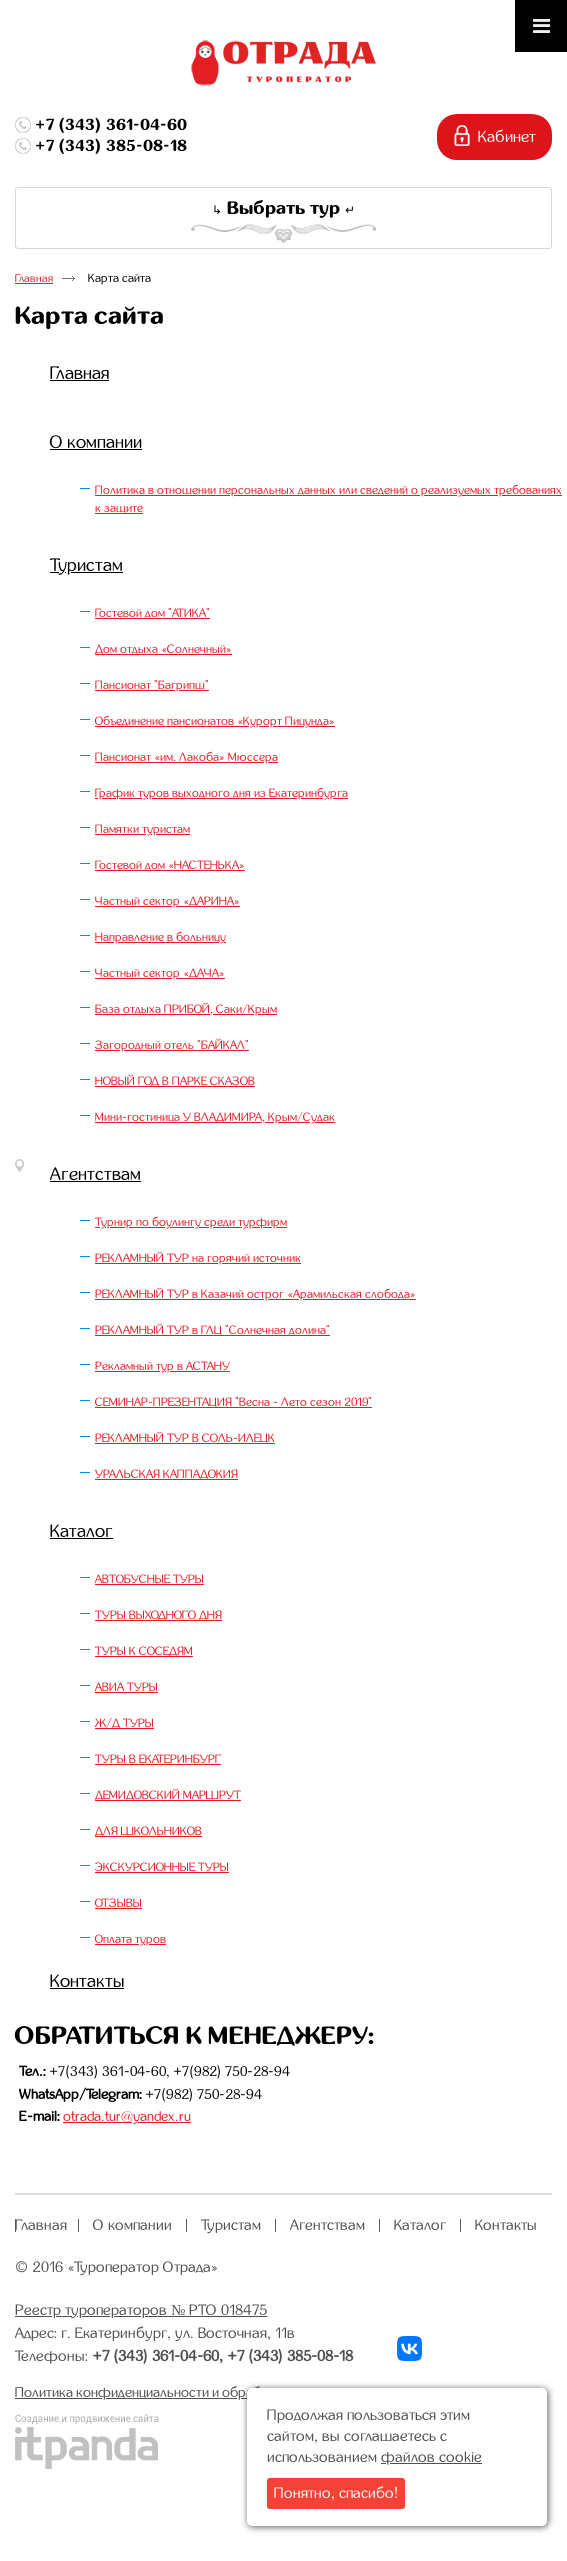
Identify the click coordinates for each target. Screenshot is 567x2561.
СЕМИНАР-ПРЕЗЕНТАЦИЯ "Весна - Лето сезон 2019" (233, 1402)
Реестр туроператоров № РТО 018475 (141, 2310)
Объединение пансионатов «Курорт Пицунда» (215, 721)
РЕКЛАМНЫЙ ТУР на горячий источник (198, 1258)
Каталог (81, 1531)
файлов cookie (431, 2457)
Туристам (86, 565)
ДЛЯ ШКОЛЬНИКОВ (148, 1831)
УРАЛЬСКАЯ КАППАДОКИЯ (166, 1474)
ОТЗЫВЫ (118, 1903)
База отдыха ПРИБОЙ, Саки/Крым (186, 1009)
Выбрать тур (283, 208)
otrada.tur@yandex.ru (127, 2116)
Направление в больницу (160, 937)
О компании (96, 442)
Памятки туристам (142, 829)
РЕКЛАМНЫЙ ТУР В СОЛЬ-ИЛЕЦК (185, 1438)
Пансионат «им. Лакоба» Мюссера (186, 757)
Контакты (87, 1981)
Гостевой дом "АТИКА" (152, 613)
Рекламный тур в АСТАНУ (162, 1366)
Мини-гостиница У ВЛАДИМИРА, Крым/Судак (215, 1117)
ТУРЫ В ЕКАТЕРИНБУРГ (158, 1759)
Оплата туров (130, 1939)
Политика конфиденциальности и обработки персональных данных (221, 2392)
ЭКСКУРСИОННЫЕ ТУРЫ (162, 1867)
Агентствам (95, 1174)
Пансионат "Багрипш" (152, 685)
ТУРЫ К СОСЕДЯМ (144, 1651)
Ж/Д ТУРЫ (124, 1723)
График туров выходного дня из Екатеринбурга (221, 793)
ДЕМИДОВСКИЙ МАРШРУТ (168, 1795)
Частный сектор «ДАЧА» (160, 973)
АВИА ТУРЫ (126, 1687)
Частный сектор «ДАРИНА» (167, 901)
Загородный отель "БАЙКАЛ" (172, 1045)
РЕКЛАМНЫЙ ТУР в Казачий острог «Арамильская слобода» (255, 1294)
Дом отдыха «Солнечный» (163, 649)
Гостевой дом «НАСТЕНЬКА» (170, 865)
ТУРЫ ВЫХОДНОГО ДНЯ (158, 1615)
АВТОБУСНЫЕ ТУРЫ (149, 1579)
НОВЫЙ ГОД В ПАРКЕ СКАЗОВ (175, 1081)
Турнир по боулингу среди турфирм (191, 1222)
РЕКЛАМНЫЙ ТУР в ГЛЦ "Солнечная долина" (212, 1330)
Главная (34, 278)
